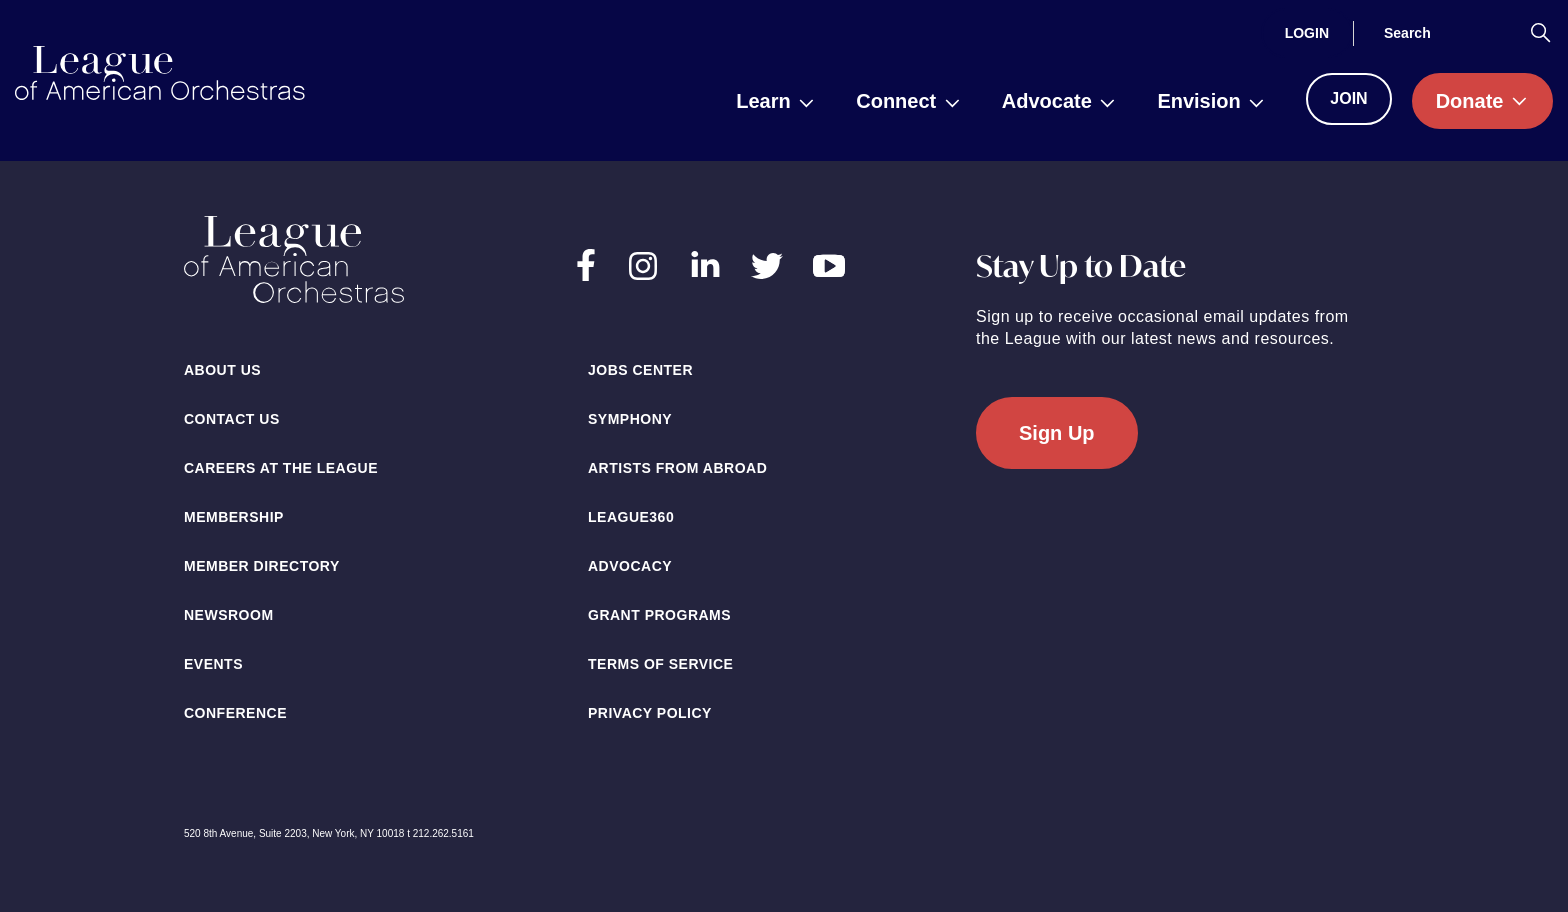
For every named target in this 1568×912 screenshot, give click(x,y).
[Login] (1307, 33)
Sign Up (1057, 433)
